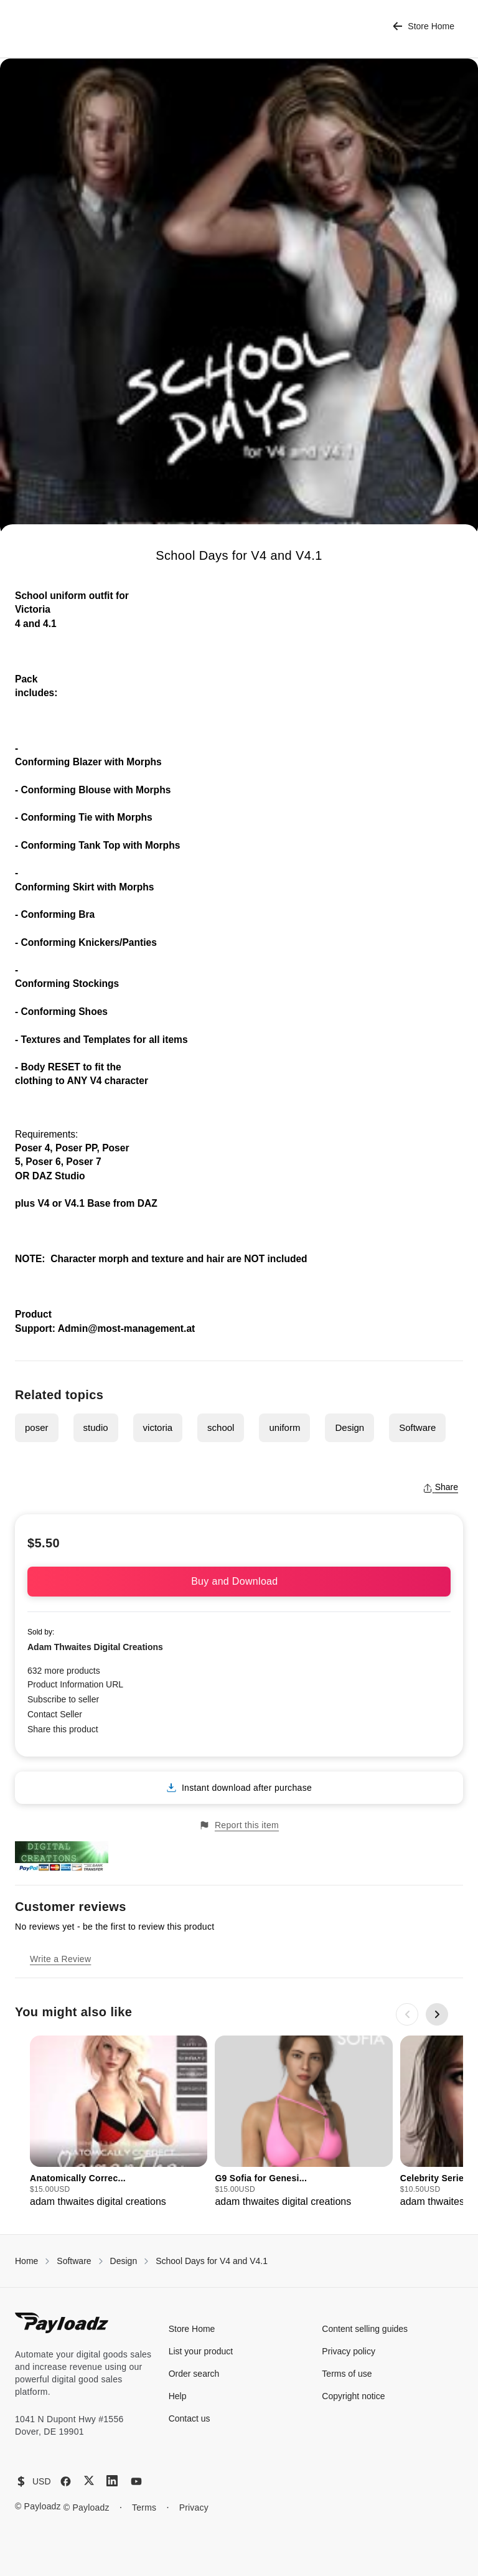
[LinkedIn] (112, 2480)
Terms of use (347, 2374)
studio (95, 1427)
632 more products (63, 1671)
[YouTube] (136, 2481)
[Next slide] (437, 2014)
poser (37, 1427)
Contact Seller (54, 1714)
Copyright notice (353, 2396)
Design (349, 1427)
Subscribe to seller (63, 1699)
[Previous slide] (407, 2014)
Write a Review (60, 1959)
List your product (201, 2351)
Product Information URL (75, 1684)
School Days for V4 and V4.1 (212, 2261)
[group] (118, 2122)
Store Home (423, 26)
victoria (158, 1427)
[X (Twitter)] (89, 2480)
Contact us (189, 2418)
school (220, 1427)
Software (417, 1427)
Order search (194, 2374)
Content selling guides (365, 2329)
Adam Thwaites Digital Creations (95, 1647)
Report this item (239, 1825)
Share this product (62, 1729)
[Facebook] (66, 2481)
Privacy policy (348, 2351)
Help (178, 2396)
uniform (284, 1427)
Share (440, 1487)
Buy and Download (239, 1581)
